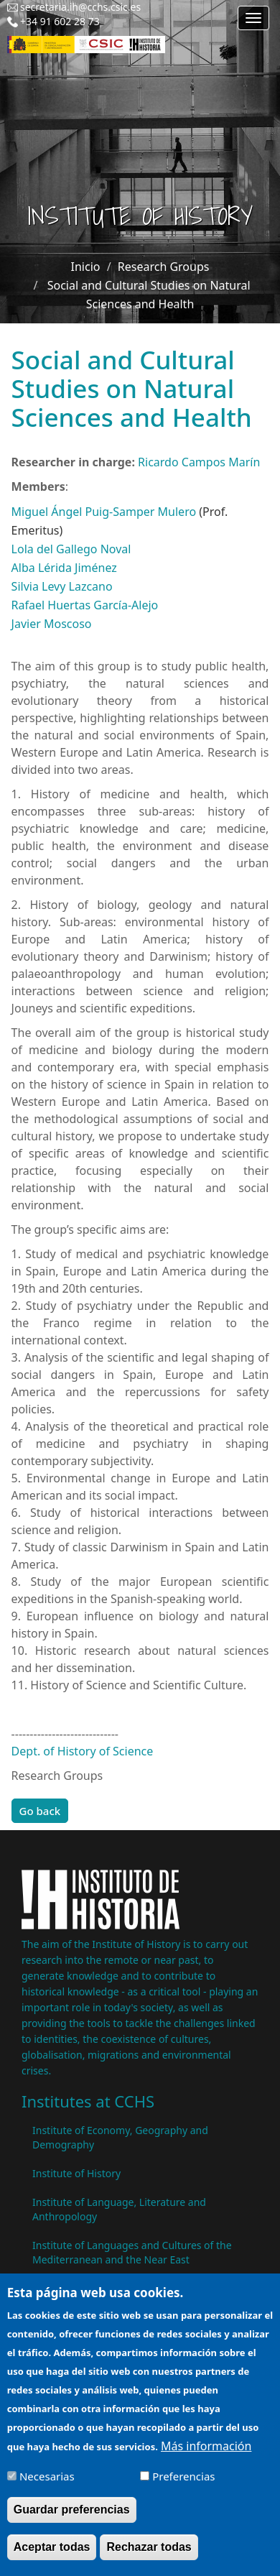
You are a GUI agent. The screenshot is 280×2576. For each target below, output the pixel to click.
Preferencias (183, 2487)
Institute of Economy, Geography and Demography (120, 2137)
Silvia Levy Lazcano (62, 586)
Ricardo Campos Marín (199, 462)
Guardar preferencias (72, 2521)
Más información (206, 2457)
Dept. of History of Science (82, 1751)
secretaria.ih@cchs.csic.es (80, 7)
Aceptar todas (52, 2558)
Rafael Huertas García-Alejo (85, 605)
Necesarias (47, 2487)
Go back (40, 1811)
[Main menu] (253, 18)
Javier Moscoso (51, 624)
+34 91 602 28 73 (60, 21)
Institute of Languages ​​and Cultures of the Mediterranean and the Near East (132, 2252)
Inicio (86, 266)
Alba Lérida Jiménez (64, 568)
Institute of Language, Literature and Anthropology (119, 2209)
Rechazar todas (148, 2558)
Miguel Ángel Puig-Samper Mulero (104, 512)
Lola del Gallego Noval (71, 549)
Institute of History (76, 2173)
